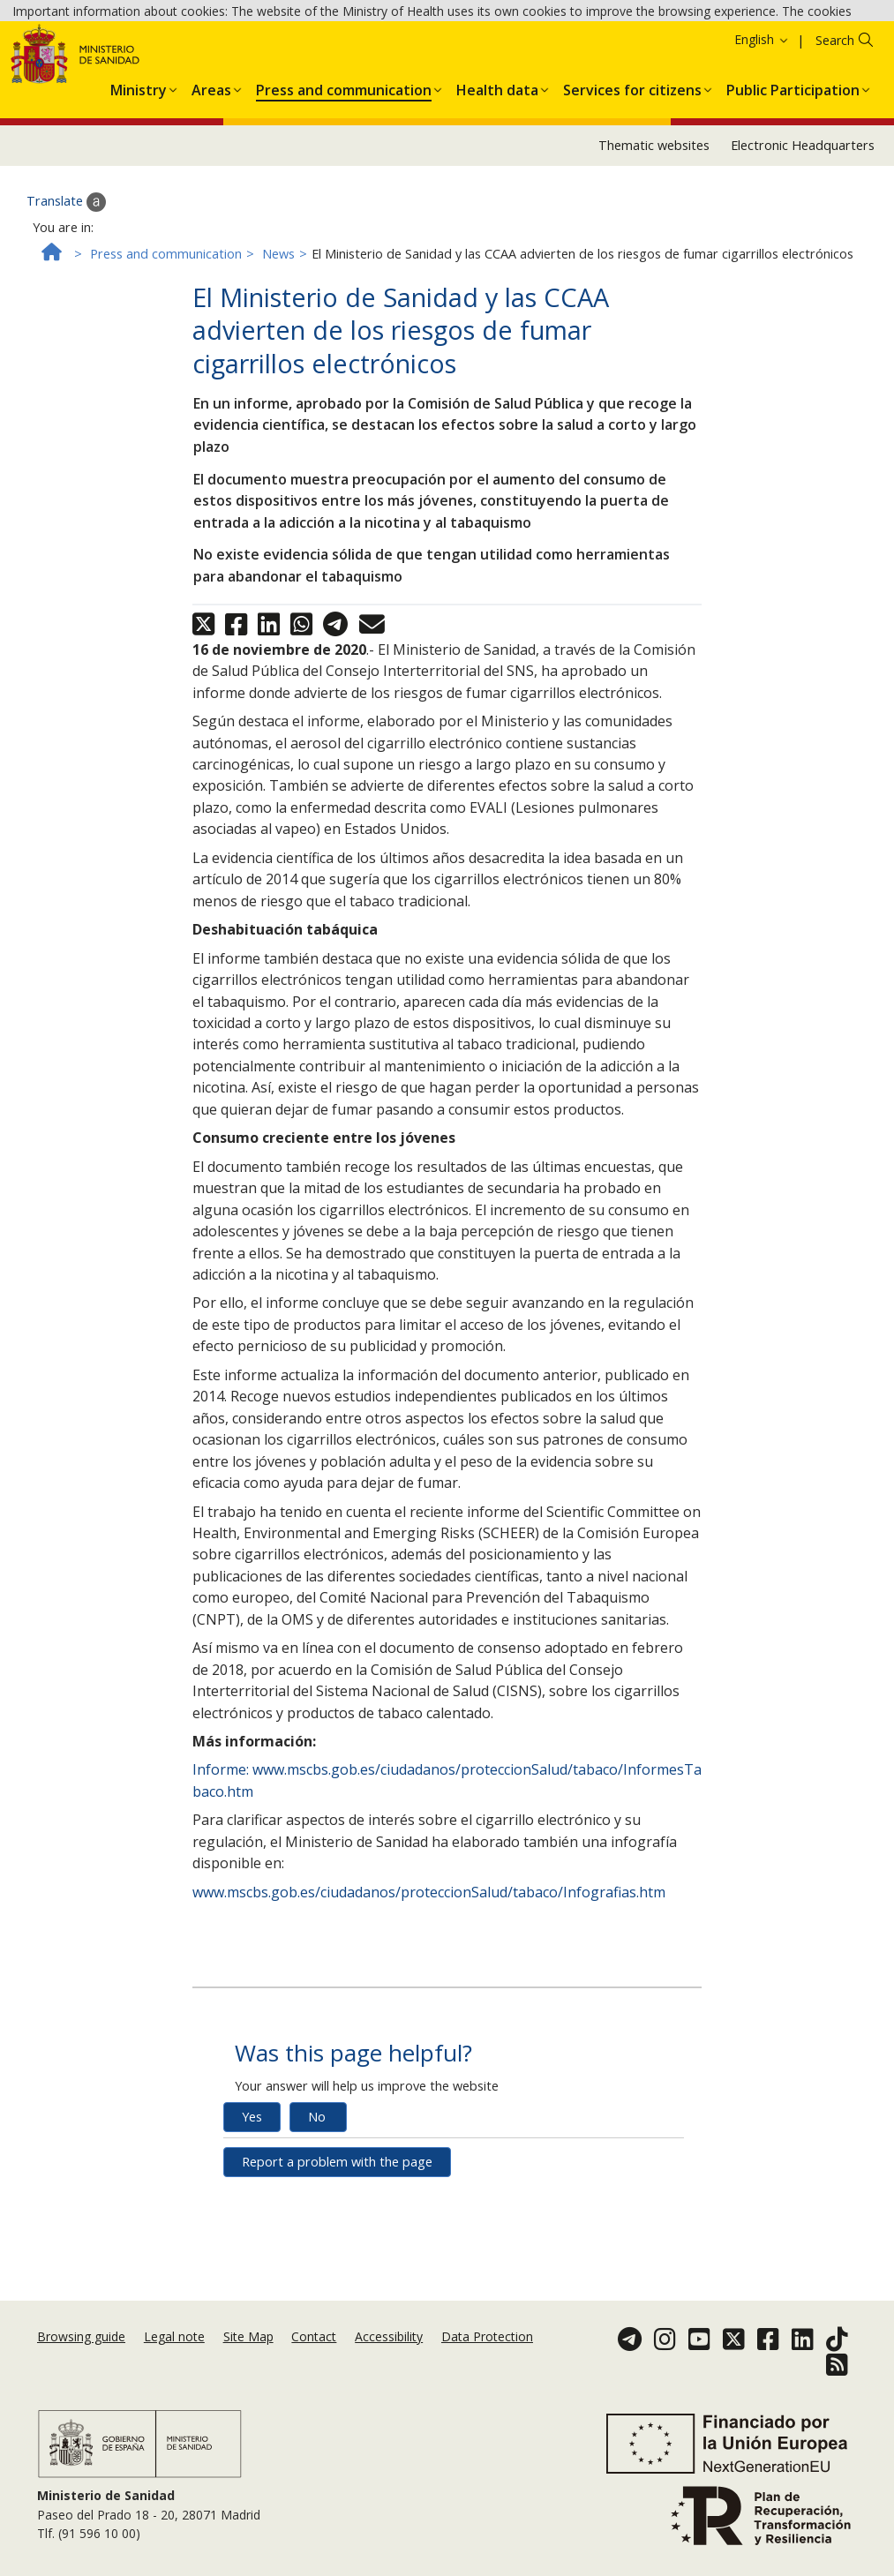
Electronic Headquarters (803, 257)
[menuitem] (138, 198)
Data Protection (487, 2362)
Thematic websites (654, 257)
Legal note (174, 2362)
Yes (252, 2228)
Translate (66, 314)
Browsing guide (81, 2362)
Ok (430, 62)
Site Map (248, 2362)
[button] (138, 198)
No (317, 2228)
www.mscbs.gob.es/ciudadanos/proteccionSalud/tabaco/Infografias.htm (428, 2004)
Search (834, 152)
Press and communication (166, 365)
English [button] (762, 151)
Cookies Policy (362, 61)
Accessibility (389, 2362)
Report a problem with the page (337, 2273)
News (278, 365)
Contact (313, 2362)
